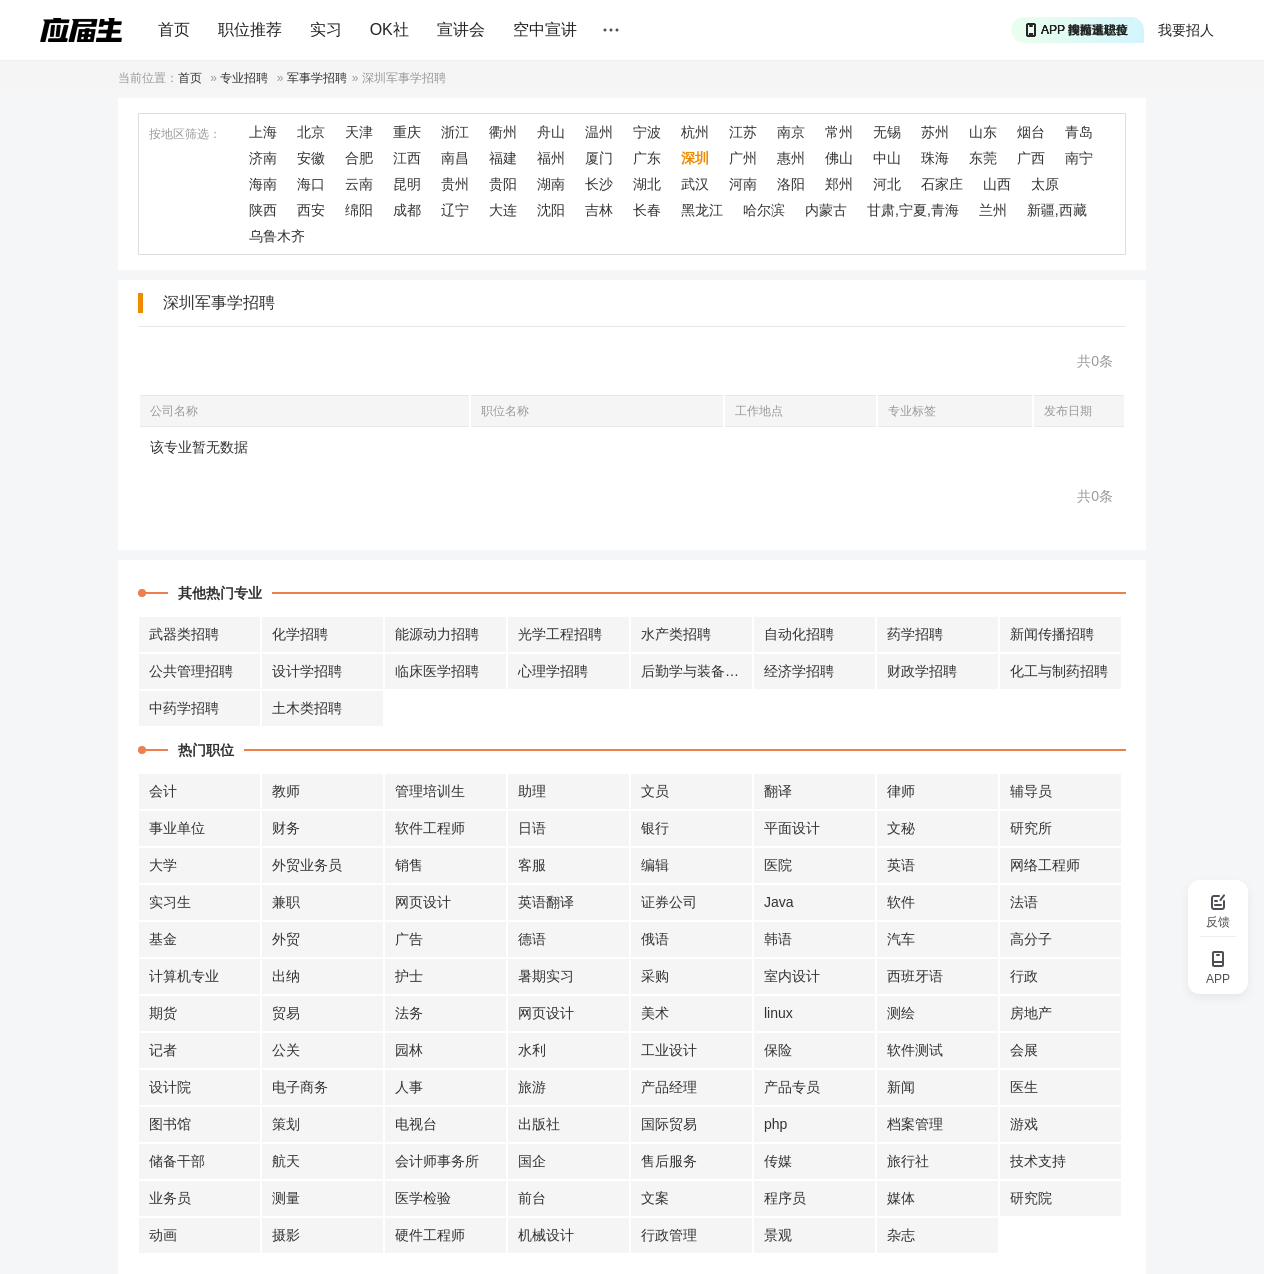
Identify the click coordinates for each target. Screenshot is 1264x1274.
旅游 (532, 1087)
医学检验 (423, 1198)
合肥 (359, 158)
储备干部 (177, 1161)
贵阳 (503, 184)
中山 (887, 158)
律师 (901, 791)
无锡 (887, 132)
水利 (532, 1050)
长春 (647, 210)
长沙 (599, 184)
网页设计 (423, 902)
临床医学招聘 (437, 671)
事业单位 (177, 828)
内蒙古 (826, 210)
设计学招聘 (307, 671)
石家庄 (942, 184)
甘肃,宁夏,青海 (913, 210)
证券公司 (669, 902)
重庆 (407, 132)
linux (778, 1013)
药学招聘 (915, 634)
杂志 (901, 1235)
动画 (163, 1235)
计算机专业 (184, 976)
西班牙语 (915, 976)
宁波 (647, 132)
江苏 (743, 132)
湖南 (551, 184)
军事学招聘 (317, 78)
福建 (503, 158)
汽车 (901, 939)
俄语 (655, 939)
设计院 (170, 1087)
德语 (532, 939)
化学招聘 (300, 634)
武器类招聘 (184, 634)
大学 (163, 865)
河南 (743, 184)
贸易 (286, 1013)
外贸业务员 (307, 865)
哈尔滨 (764, 210)
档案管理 (915, 1124)
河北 (887, 184)
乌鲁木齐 (277, 236)
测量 (286, 1198)
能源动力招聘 (437, 634)
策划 (286, 1124)
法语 (1024, 902)
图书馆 (170, 1124)
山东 (983, 132)
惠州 (791, 158)
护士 (409, 976)
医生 (1024, 1087)
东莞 (983, 158)
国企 (532, 1161)
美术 (655, 1013)
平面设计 (792, 828)
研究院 (1031, 1198)
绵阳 (359, 210)
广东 (647, 158)
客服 (532, 865)
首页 (174, 29)
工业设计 (669, 1050)
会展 (1024, 1050)
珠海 (935, 158)
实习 (326, 29)
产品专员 (792, 1087)
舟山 (551, 132)
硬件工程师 (430, 1235)
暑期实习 (546, 976)
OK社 (389, 29)
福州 (551, 158)
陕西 (263, 210)
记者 (163, 1050)
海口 (311, 184)
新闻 (901, 1087)
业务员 (170, 1198)
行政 (1024, 976)
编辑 (655, 865)
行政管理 (669, 1235)
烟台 (1031, 132)
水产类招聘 (676, 634)
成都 (407, 210)
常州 (839, 132)
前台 (532, 1198)
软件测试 (915, 1050)
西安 (311, 210)
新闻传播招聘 (1052, 634)
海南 (263, 184)
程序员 (785, 1198)
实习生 (170, 902)
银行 (655, 828)
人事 (409, 1087)
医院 (778, 865)
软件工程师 (430, 828)
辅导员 (1031, 791)
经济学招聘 (799, 671)
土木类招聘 (307, 708)
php (775, 1124)
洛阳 (791, 184)
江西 (407, 158)
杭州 (695, 132)
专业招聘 (244, 78)
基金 (163, 939)
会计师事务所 (437, 1161)
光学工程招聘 (560, 634)
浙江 (455, 132)
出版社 (539, 1124)
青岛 (1079, 132)
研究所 (1031, 828)
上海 (263, 132)
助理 (532, 791)
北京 (311, 132)
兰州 (993, 210)
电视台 (416, 1124)
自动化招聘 (799, 634)
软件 (901, 902)
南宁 (1079, 158)
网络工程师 (1045, 865)
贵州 (455, 184)
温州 (599, 132)
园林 (409, 1050)
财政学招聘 (922, 671)
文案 (655, 1198)
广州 (743, 158)
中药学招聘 (184, 708)
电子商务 (300, 1087)
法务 (409, 1013)
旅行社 (908, 1161)
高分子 (1031, 939)
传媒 (778, 1161)
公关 (286, 1050)
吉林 (599, 210)
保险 (778, 1050)
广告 (409, 939)
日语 (532, 828)
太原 (1045, 184)
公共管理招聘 (191, 671)
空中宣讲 (545, 29)
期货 (163, 1013)
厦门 (599, 158)
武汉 (695, 184)
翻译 (778, 791)
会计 (163, 791)
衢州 (503, 132)
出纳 (286, 976)
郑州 (839, 184)
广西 (1031, 158)
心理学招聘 (553, 671)
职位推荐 (250, 29)
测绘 (901, 1013)
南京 (791, 132)
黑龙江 (702, 210)
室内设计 (792, 976)
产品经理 (669, 1087)
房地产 (1031, 1013)
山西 (997, 184)
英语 (901, 865)
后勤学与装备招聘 (697, 671)
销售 (409, 865)
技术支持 (1038, 1161)
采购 (655, 976)
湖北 (647, 184)
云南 (359, 184)
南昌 (455, 158)
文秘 (901, 828)
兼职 (286, 902)
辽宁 (455, 210)
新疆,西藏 (1057, 210)
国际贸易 (669, 1124)
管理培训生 (430, 791)
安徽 (311, 158)
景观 (778, 1235)
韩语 (778, 939)
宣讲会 (461, 29)
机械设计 (546, 1235)
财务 (286, 828)
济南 (263, 158)
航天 (286, 1161)
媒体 (901, 1198)
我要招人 (1186, 30)
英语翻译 (546, 902)
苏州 (935, 132)
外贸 (286, 939)
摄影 (286, 1235)
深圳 (695, 158)
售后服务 (669, 1161)
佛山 (839, 158)
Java (779, 902)
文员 (655, 791)
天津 (359, 132)
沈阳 (551, 210)
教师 (286, 791)
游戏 (1024, 1124)
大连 (503, 210)
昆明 (407, 184)
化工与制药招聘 (1059, 671)
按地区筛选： (185, 134)
